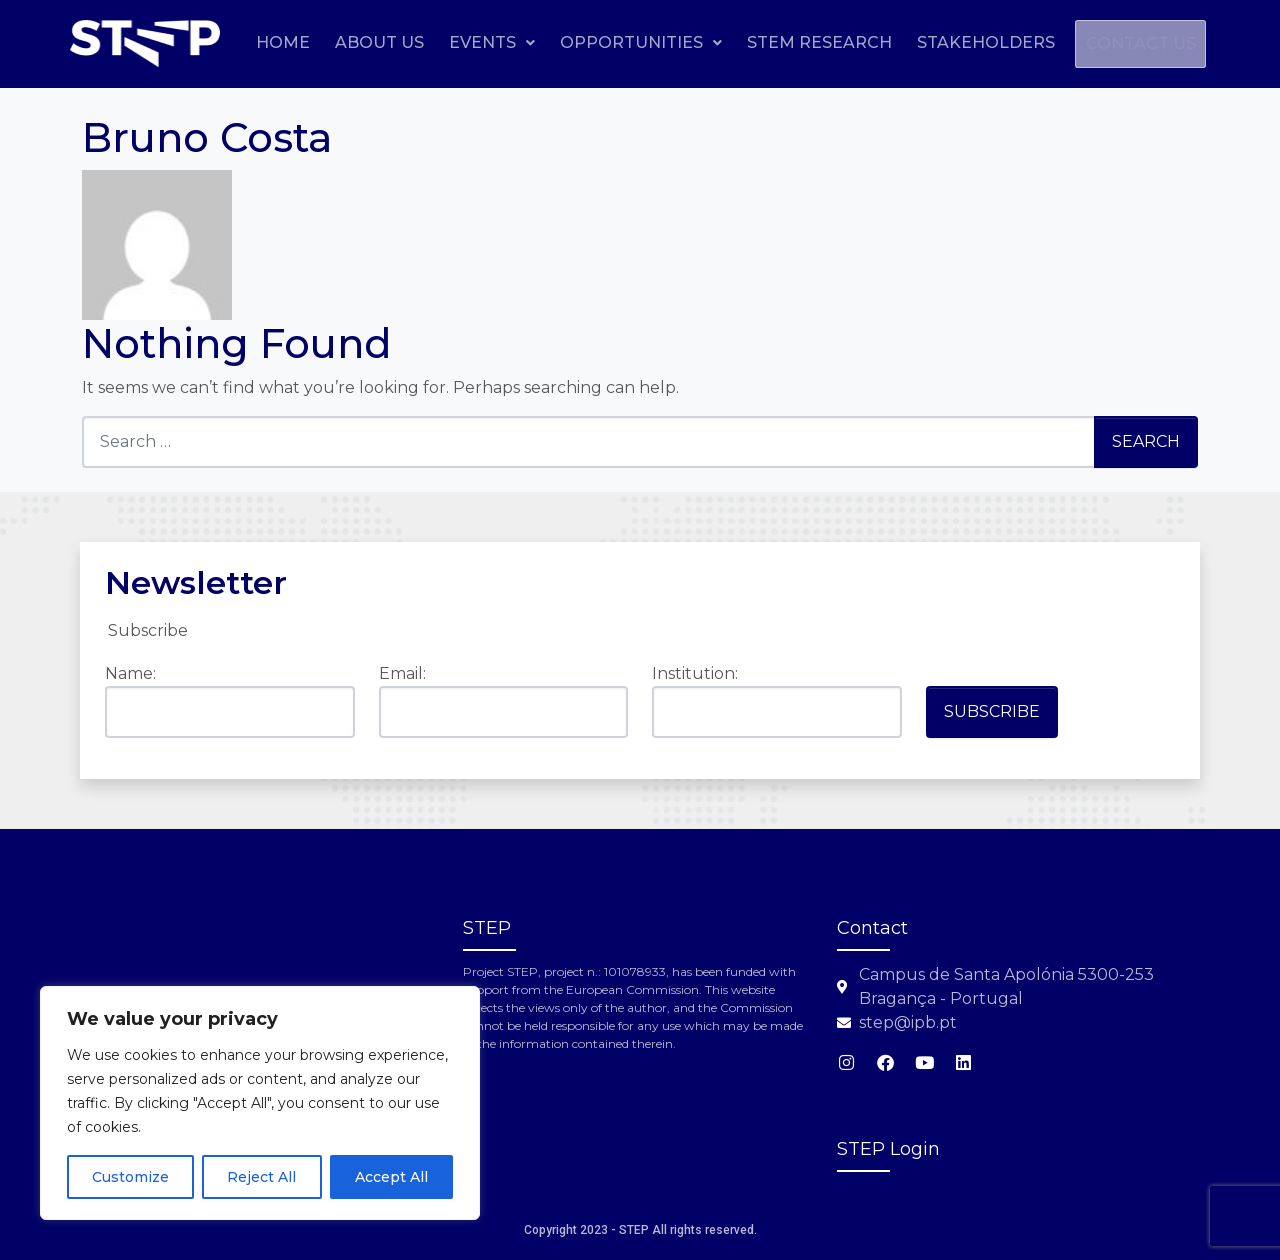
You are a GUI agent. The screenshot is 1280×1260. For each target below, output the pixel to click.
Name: (130, 673)
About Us (510, 42)
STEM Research (950, 42)
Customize (130, 1177)
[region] (260, 1103)
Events (623, 42)
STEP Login (888, 1149)
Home (414, 42)
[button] (623, 43)
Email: (402, 673)
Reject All (261, 1177)
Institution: (695, 673)
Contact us (1134, 90)
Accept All (391, 1177)
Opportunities (772, 42)
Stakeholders (1117, 42)
